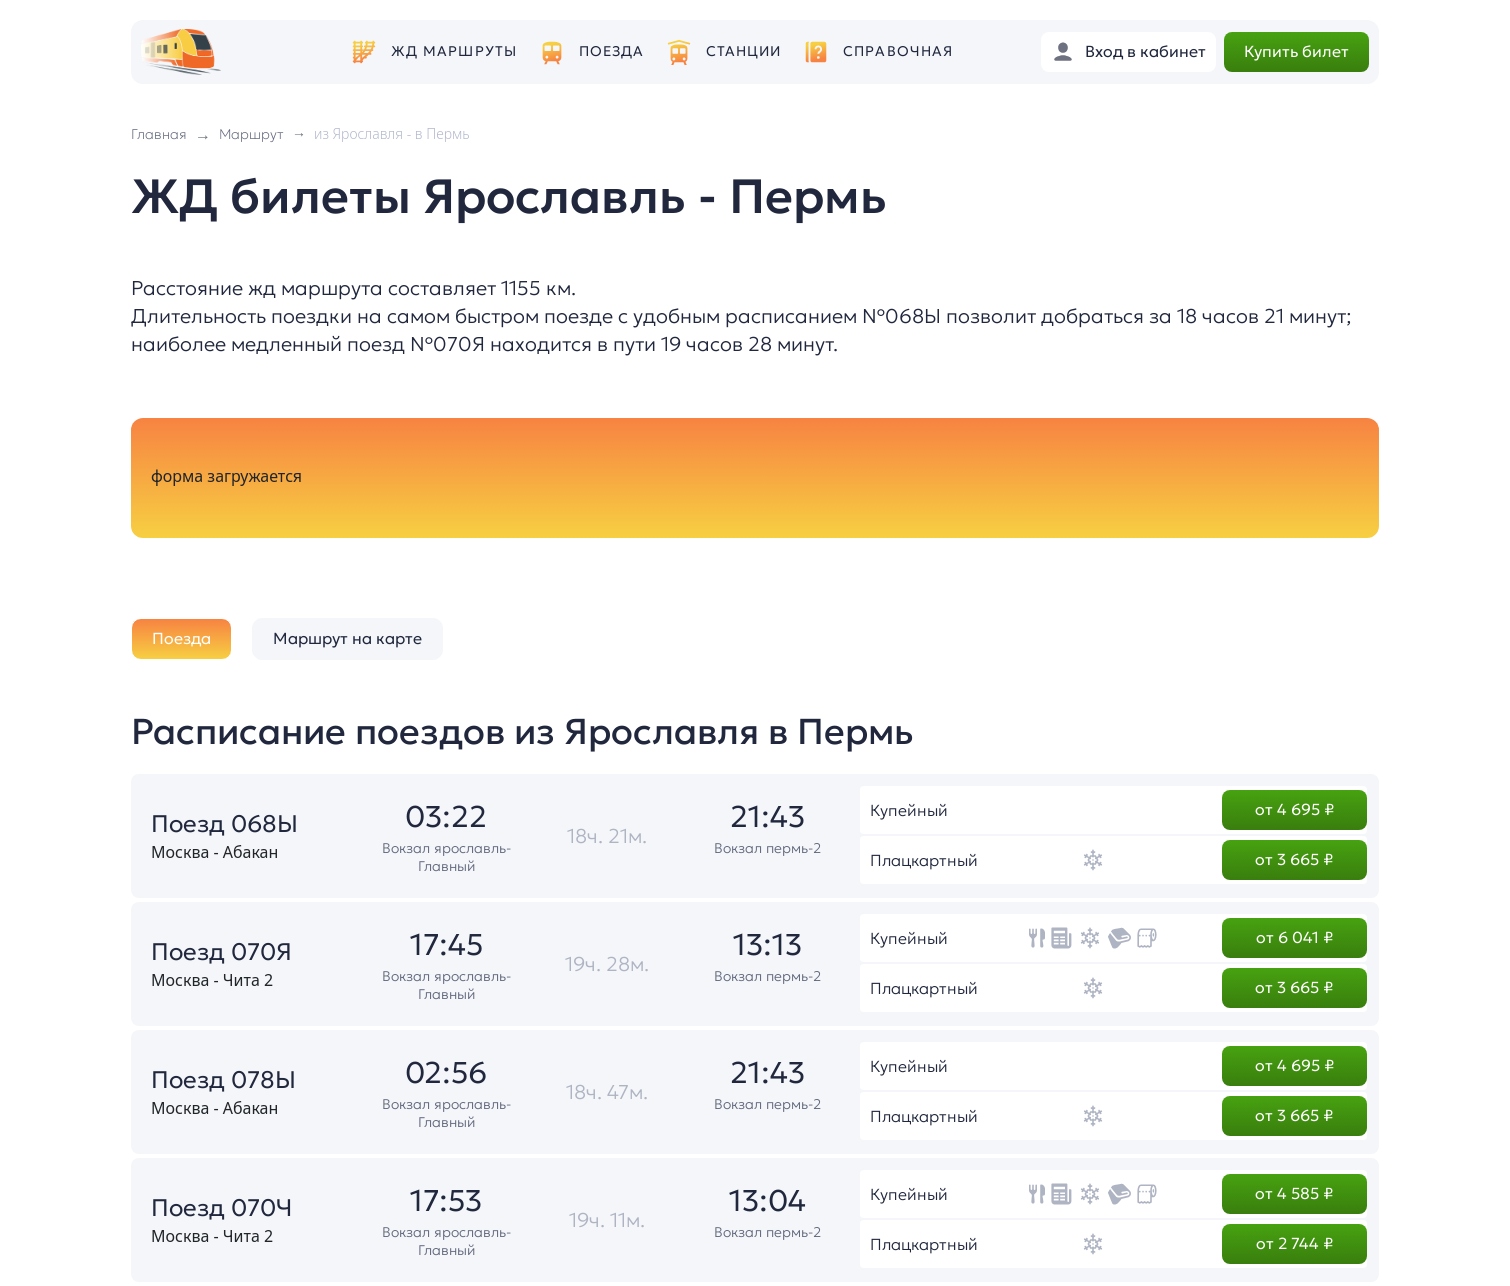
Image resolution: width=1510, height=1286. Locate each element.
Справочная (898, 51)
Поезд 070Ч (221, 1208)
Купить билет (1296, 51)
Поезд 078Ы (223, 1080)
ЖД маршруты (454, 51)
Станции (744, 51)
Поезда (612, 51)
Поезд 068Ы (224, 824)
